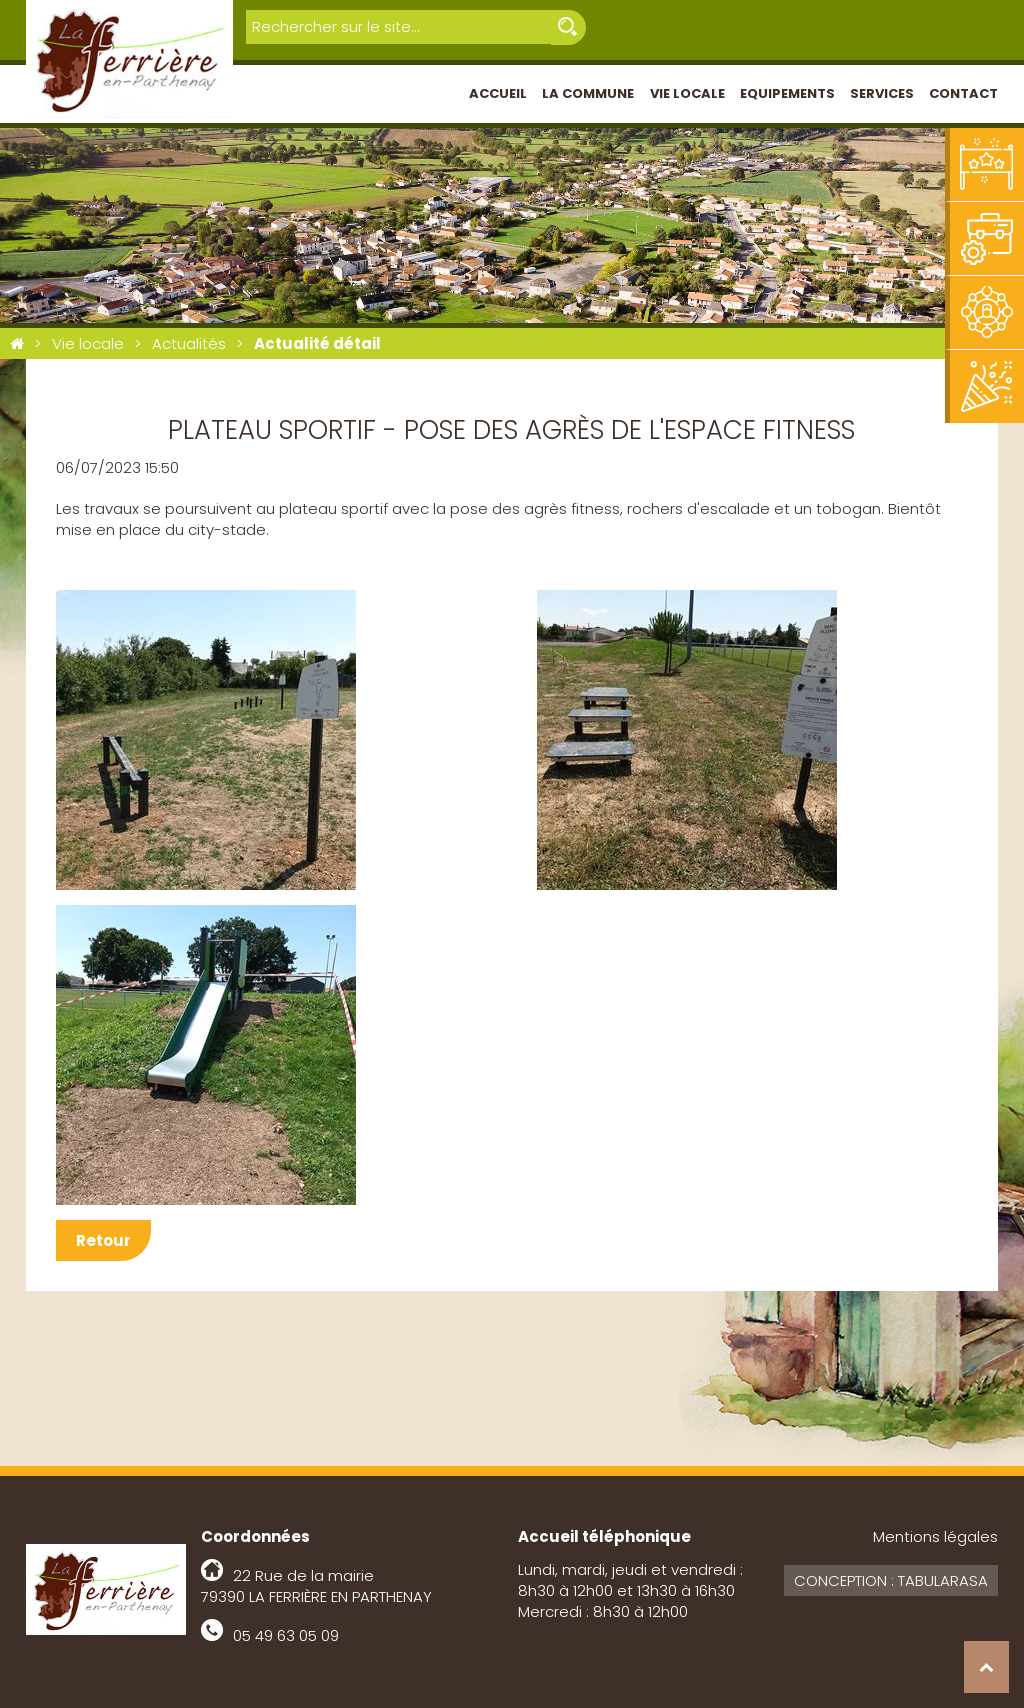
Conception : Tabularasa (891, 1580)
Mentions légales (935, 1536)
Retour (103, 1240)
